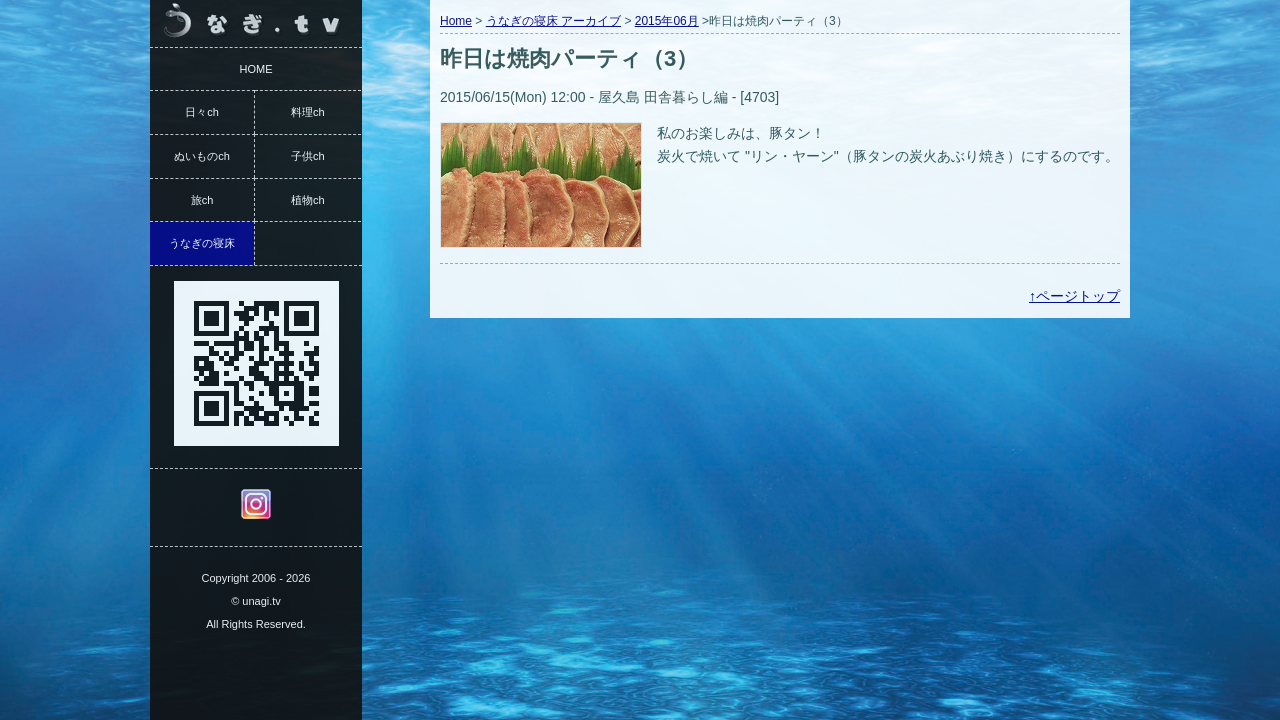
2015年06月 (667, 21)
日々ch (202, 112)
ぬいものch (202, 156)
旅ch (202, 200)
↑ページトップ (1074, 296)
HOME (256, 69)
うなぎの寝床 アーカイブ (553, 21)
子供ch (308, 156)
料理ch (308, 112)
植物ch (308, 200)
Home (456, 21)
